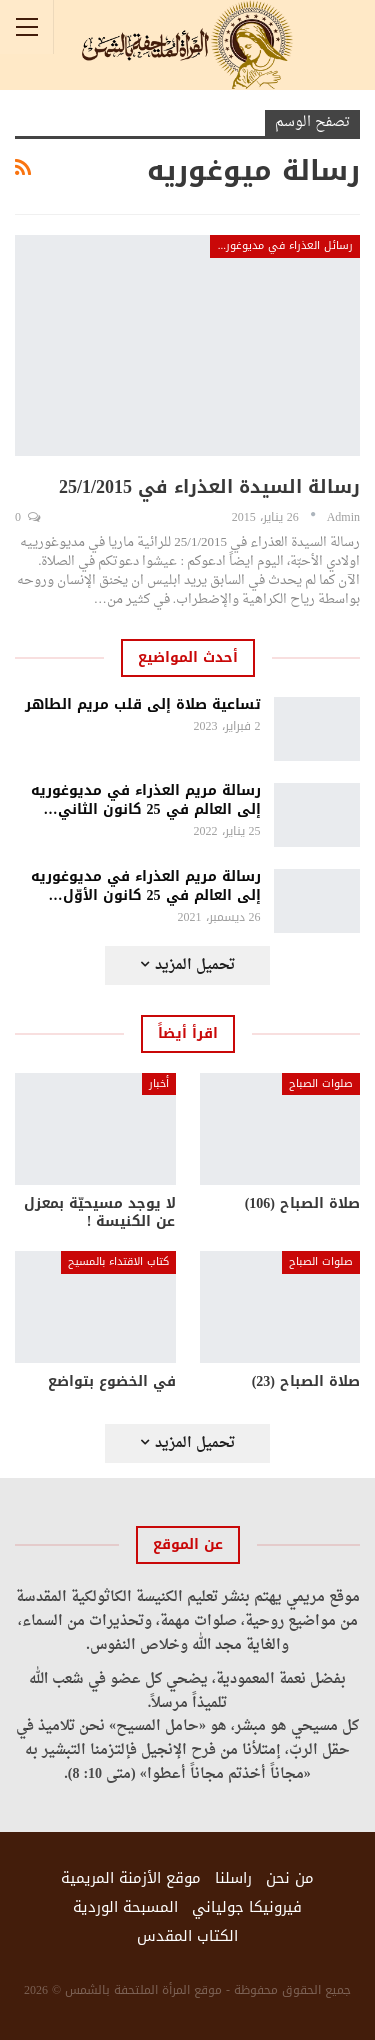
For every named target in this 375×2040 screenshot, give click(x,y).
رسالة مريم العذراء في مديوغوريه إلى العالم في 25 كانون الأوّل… (146, 886)
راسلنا (233, 1878)
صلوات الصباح (321, 1083)
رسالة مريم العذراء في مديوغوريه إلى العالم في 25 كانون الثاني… (146, 800)
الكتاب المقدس (187, 1936)
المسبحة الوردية (125, 1907)
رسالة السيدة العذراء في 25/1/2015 (209, 487)
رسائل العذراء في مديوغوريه (284, 245)
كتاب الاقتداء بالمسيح (118, 1261)
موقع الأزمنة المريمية (131, 1878)
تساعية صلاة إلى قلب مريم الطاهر (143, 704)
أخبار (159, 1083)
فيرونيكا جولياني (247, 1907)
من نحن (290, 1878)
